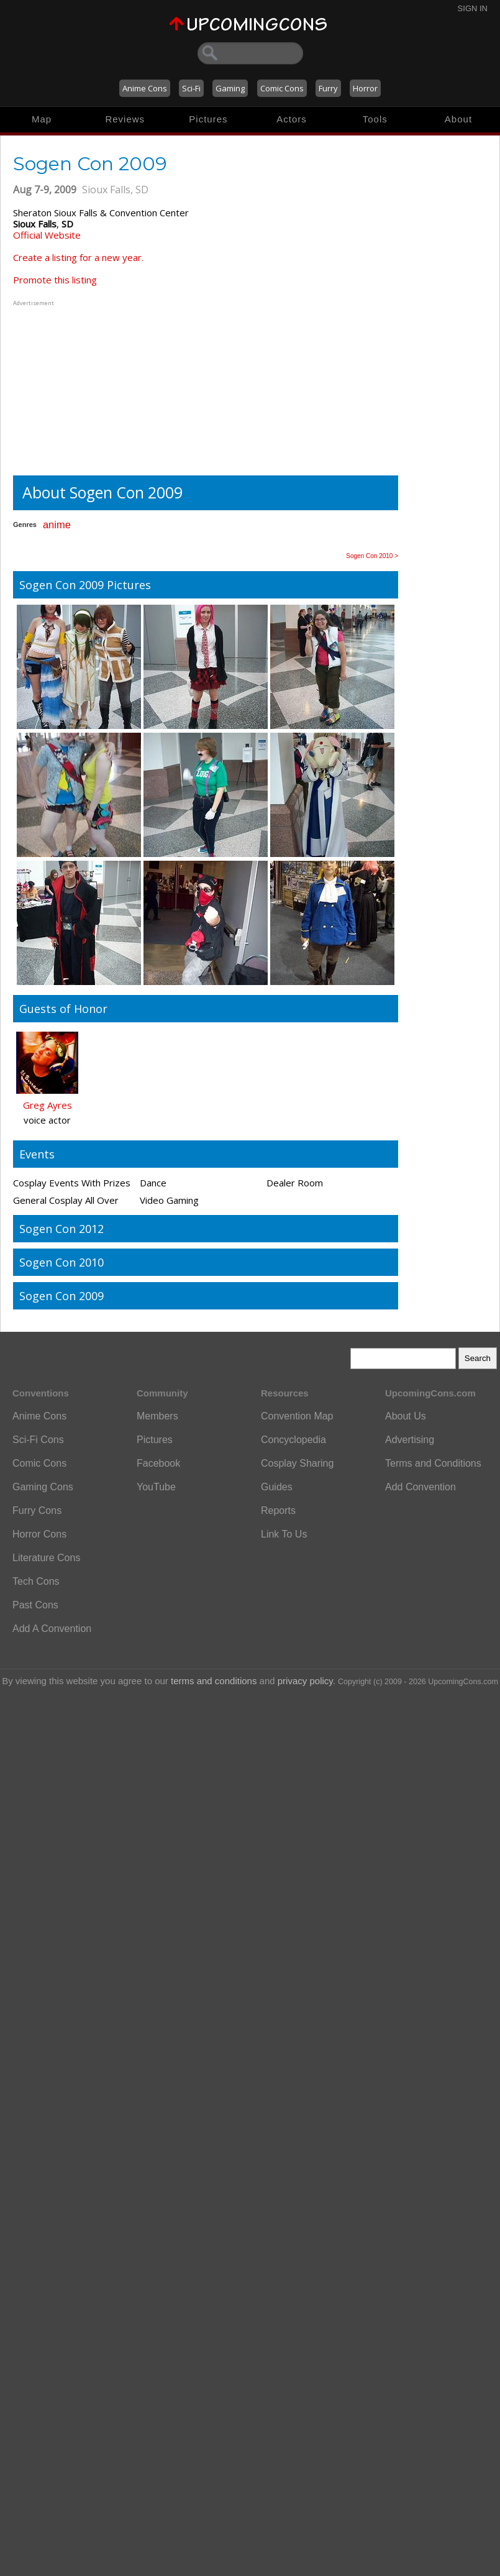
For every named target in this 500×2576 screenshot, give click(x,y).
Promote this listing (55, 279)
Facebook (158, 1463)
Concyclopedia (293, 1439)
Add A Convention (51, 1628)
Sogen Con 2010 (61, 1262)
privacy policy (305, 1680)
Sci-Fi (191, 88)
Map (42, 119)
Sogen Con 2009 (61, 1295)
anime (57, 524)
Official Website (47, 235)
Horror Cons (39, 1534)
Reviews (125, 119)
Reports (278, 1510)
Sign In (473, 8)
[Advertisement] (90, 386)
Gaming (230, 88)
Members (157, 1416)
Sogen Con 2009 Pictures (85, 584)
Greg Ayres (47, 1105)
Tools (375, 119)
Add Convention (420, 1487)
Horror (365, 88)
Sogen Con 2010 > (372, 555)
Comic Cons (282, 88)
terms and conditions (214, 1680)
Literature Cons (46, 1557)
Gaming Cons (42, 1487)
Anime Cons (144, 88)
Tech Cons (36, 1581)
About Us (405, 1416)
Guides (277, 1487)
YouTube (156, 1487)
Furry (328, 88)
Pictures (208, 119)
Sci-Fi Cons (38, 1439)
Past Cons (35, 1605)
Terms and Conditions (433, 1463)
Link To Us (284, 1534)
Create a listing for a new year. (78, 257)
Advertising (409, 1439)
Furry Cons (36, 1510)
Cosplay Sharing (297, 1463)
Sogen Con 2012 (61, 1228)
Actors (291, 119)
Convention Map (297, 1416)
